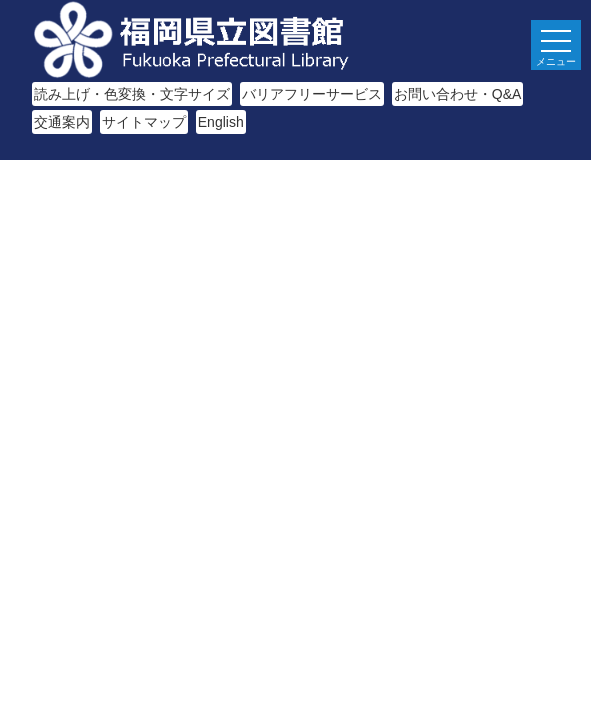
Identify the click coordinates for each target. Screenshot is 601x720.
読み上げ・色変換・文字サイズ (132, 94)
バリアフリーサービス (312, 94)
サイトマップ (144, 122)
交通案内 (62, 122)
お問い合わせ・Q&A (458, 94)
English (221, 122)
